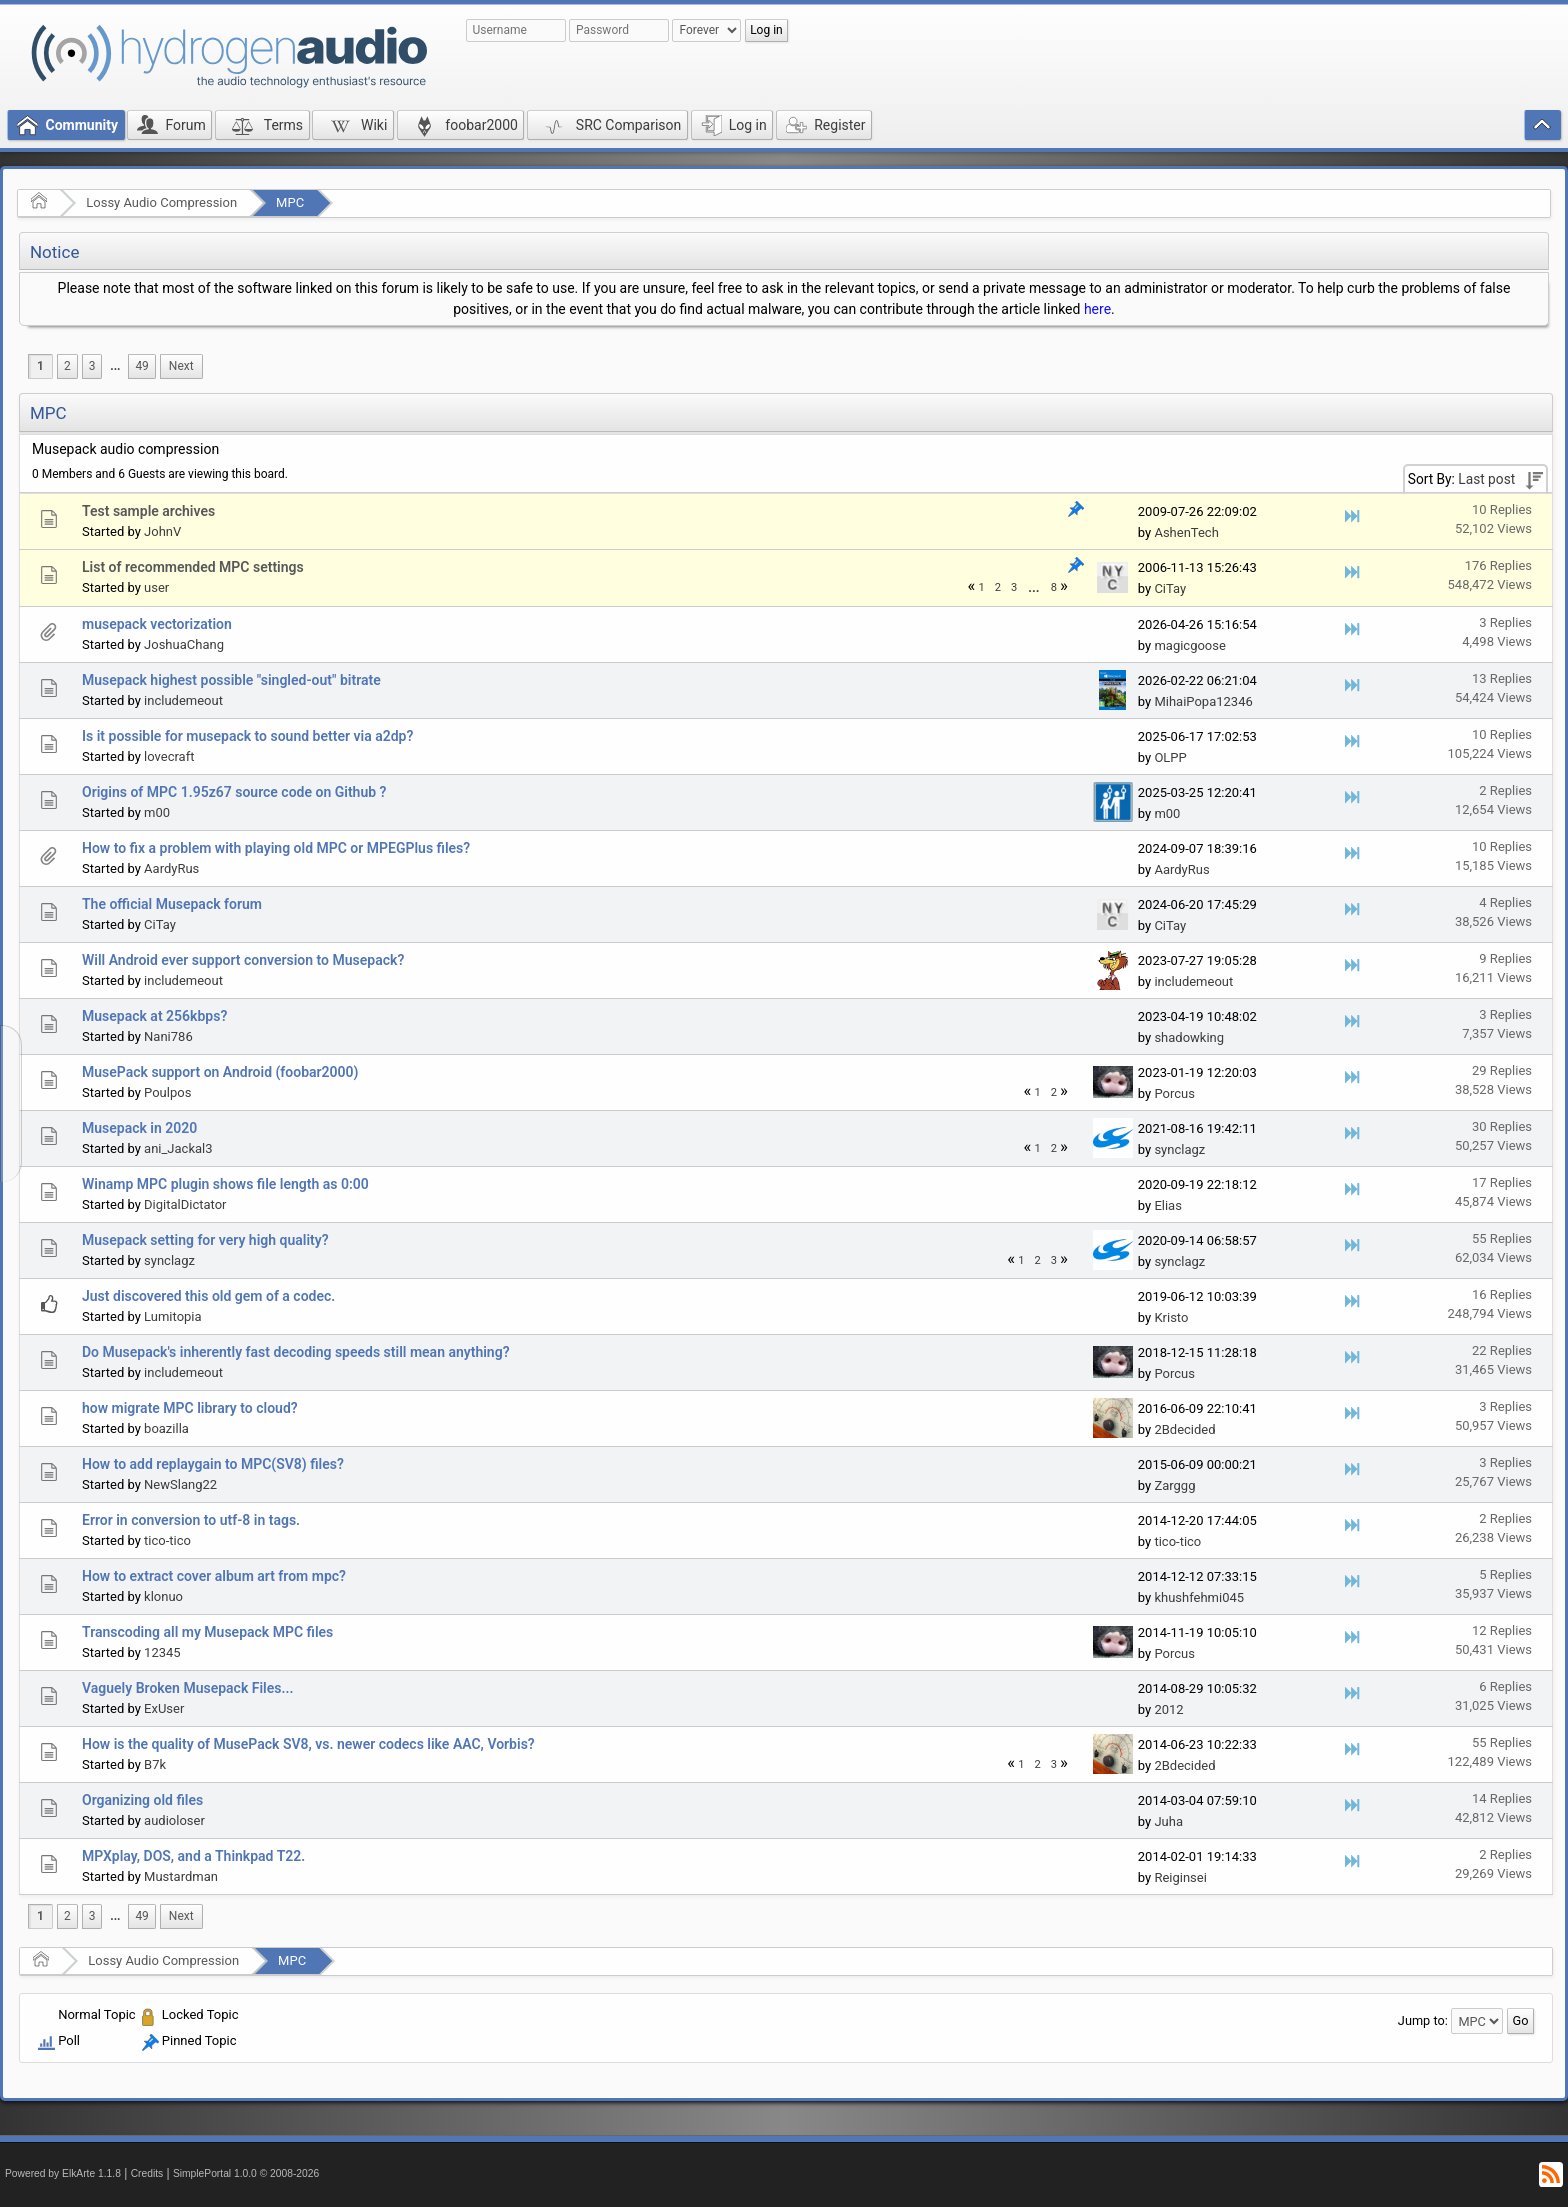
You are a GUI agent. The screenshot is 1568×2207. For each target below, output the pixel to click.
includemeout (183, 700)
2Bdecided (1184, 1429)
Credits (147, 2173)
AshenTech (1186, 532)
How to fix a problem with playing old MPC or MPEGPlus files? (276, 848)
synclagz (1179, 1149)
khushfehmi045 (1199, 1597)
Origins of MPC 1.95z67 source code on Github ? (234, 792)
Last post (1486, 479)
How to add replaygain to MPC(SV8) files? (213, 1464)
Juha (1168, 1821)
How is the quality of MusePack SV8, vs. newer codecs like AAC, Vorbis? (308, 1744)
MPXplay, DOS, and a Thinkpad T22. (193, 1856)
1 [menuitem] (40, 366)
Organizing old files (142, 1800)
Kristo (1171, 1317)
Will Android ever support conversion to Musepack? (243, 960)
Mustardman (181, 1876)
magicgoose (1189, 645)
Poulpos (167, 1092)
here (1097, 309)
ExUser (164, 1708)
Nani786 (168, 1036)
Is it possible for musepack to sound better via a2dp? (247, 736)
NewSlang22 (180, 1484)
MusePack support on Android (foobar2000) (220, 1072)
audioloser (174, 1820)
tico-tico (167, 1540)
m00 (157, 812)
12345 (162, 1652)
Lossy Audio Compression (161, 202)
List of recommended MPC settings (193, 567)
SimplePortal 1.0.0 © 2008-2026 (246, 2173)
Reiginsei (1180, 1877)
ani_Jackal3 (178, 1148)
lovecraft (169, 756)
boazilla (166, 1428)
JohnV (162, 531)
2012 (1168, 1709)
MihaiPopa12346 (1203, 701)
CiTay (1170, 588)
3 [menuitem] (92, 366)
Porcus (1174, 1093)
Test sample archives (148, 511)
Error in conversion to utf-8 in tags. (191, 1520)
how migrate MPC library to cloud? (190, 1408)
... (115, 366)
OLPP (1170, 757)
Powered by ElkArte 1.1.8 (63, 2173)
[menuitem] (115, 366)
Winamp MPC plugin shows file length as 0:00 (225, 1184)
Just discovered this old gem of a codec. (208, 1296)
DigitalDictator (185, 1204)
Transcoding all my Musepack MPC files (207, 1632)
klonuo (163, 1596)
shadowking (1189, 1037)
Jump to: (1423, 2020)
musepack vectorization (157, 624)
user (156, 587)
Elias (1168, 1205)
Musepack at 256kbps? (154, 1016)
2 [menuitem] (67, 366)
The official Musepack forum (172, 904)
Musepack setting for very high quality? (205, 1240)
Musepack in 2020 (139, 1128)
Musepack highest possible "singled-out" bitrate (231, 680)
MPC (290, 202)
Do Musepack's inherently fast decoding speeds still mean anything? (296, 1352)
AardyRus (171, 868)
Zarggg (1174, 1485)
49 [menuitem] (141, 366)
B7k (155, 1764)
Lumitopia (173, 1316)
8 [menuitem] (1054, 587)
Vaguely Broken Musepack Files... (187, 1688)
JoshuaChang (184, 644)
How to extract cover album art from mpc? (214, 1576)
